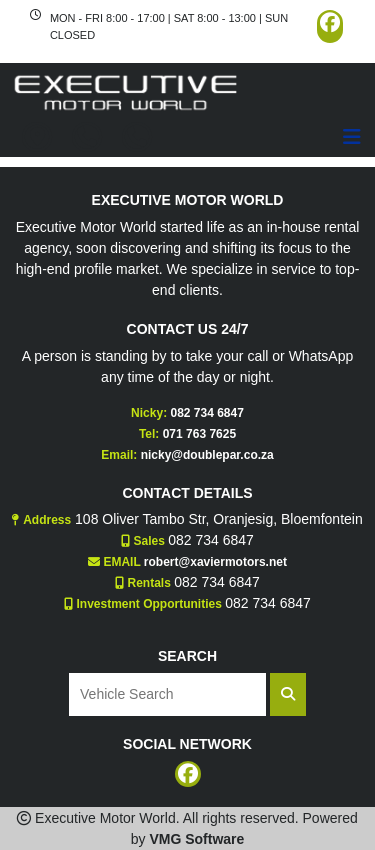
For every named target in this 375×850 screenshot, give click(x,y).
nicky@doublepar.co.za (207, 455)
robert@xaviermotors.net (215, 562)
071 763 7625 (199, 434)
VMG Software (196, 839)
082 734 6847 (206, 413)
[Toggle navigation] (352, 137)
